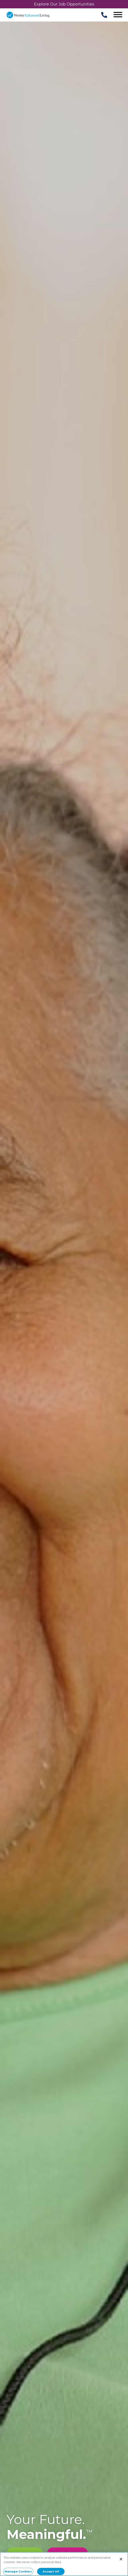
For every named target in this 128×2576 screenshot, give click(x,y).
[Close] (121, 2559)
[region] (64, 2564)
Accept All (51, 2571)
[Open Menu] (118, 15)
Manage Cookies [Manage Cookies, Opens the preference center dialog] (18, 2571)
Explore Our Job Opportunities (64, 4)
